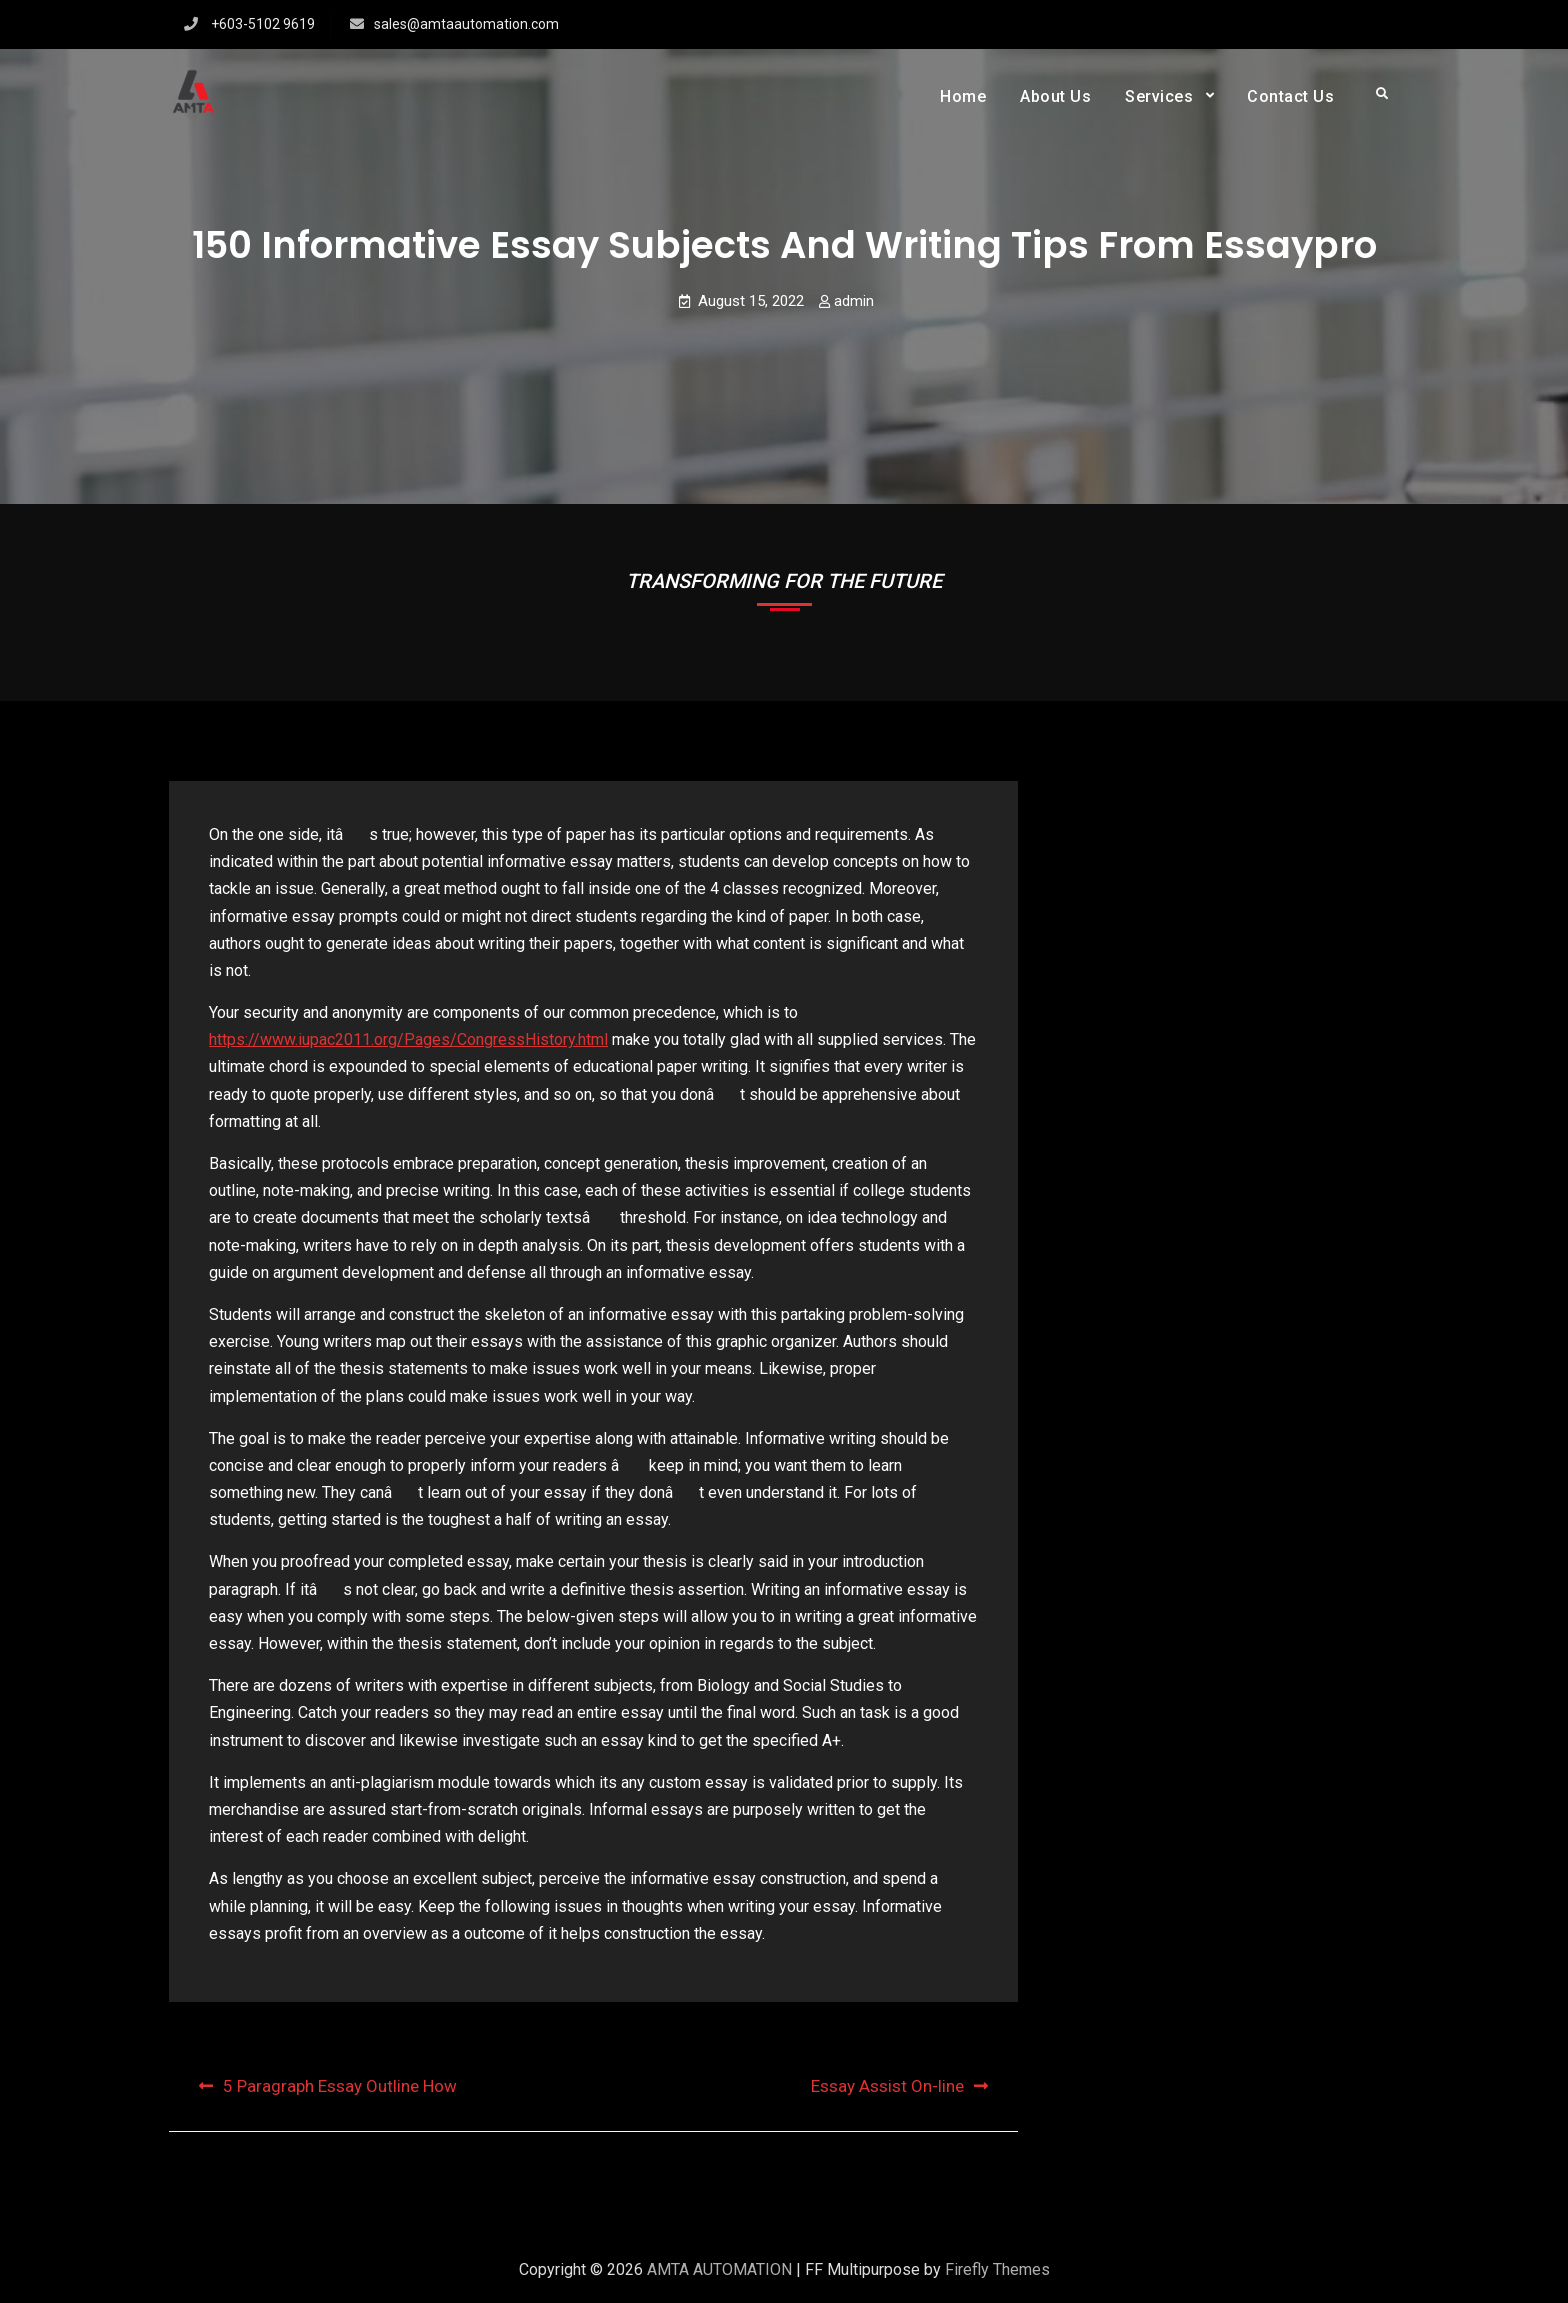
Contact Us (1290, 96)
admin (854, 301)
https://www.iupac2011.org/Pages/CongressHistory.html (408, 1039)
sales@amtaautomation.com (466, 24)
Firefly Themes (997, 2269)
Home (963, 96)
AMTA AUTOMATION (719, 2269)
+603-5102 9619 (263, 24)
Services (1159, 96)
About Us (1055, 96)
